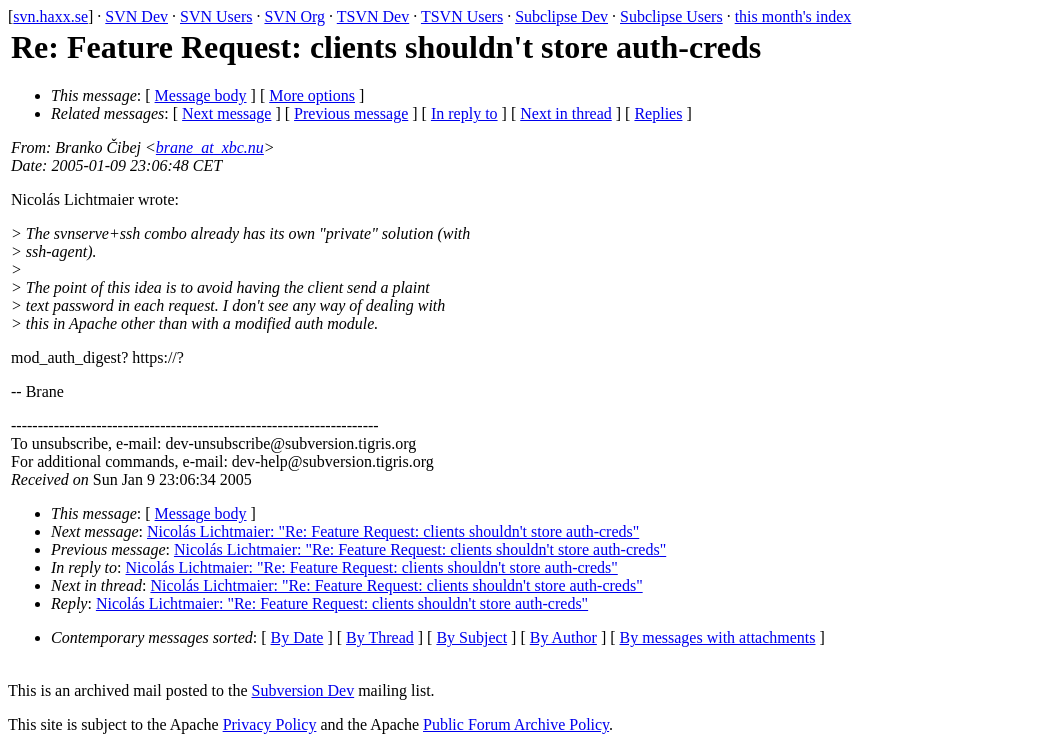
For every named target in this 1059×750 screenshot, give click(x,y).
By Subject (471, 637)
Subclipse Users (671, 16)
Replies (658, 113)
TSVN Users (462, 16)
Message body (201, 95)
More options (312, 95)
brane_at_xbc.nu (210, 147)
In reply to (464, 113)
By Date (297, 637)
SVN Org (294, 16)
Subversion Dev (303, 690)
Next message (226, 113)
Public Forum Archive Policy (516, 724)
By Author (563, 637)
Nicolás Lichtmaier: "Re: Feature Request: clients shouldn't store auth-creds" (393, 531)
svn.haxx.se (50, 16)
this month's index (793, 16)
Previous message (351, 113)
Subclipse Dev (561, 16)
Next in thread (566, 113)
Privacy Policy (270, 724)
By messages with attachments (718, 637)
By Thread (380, 637)
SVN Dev (136, 16)
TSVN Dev (373, 16)
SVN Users (216, 16)
